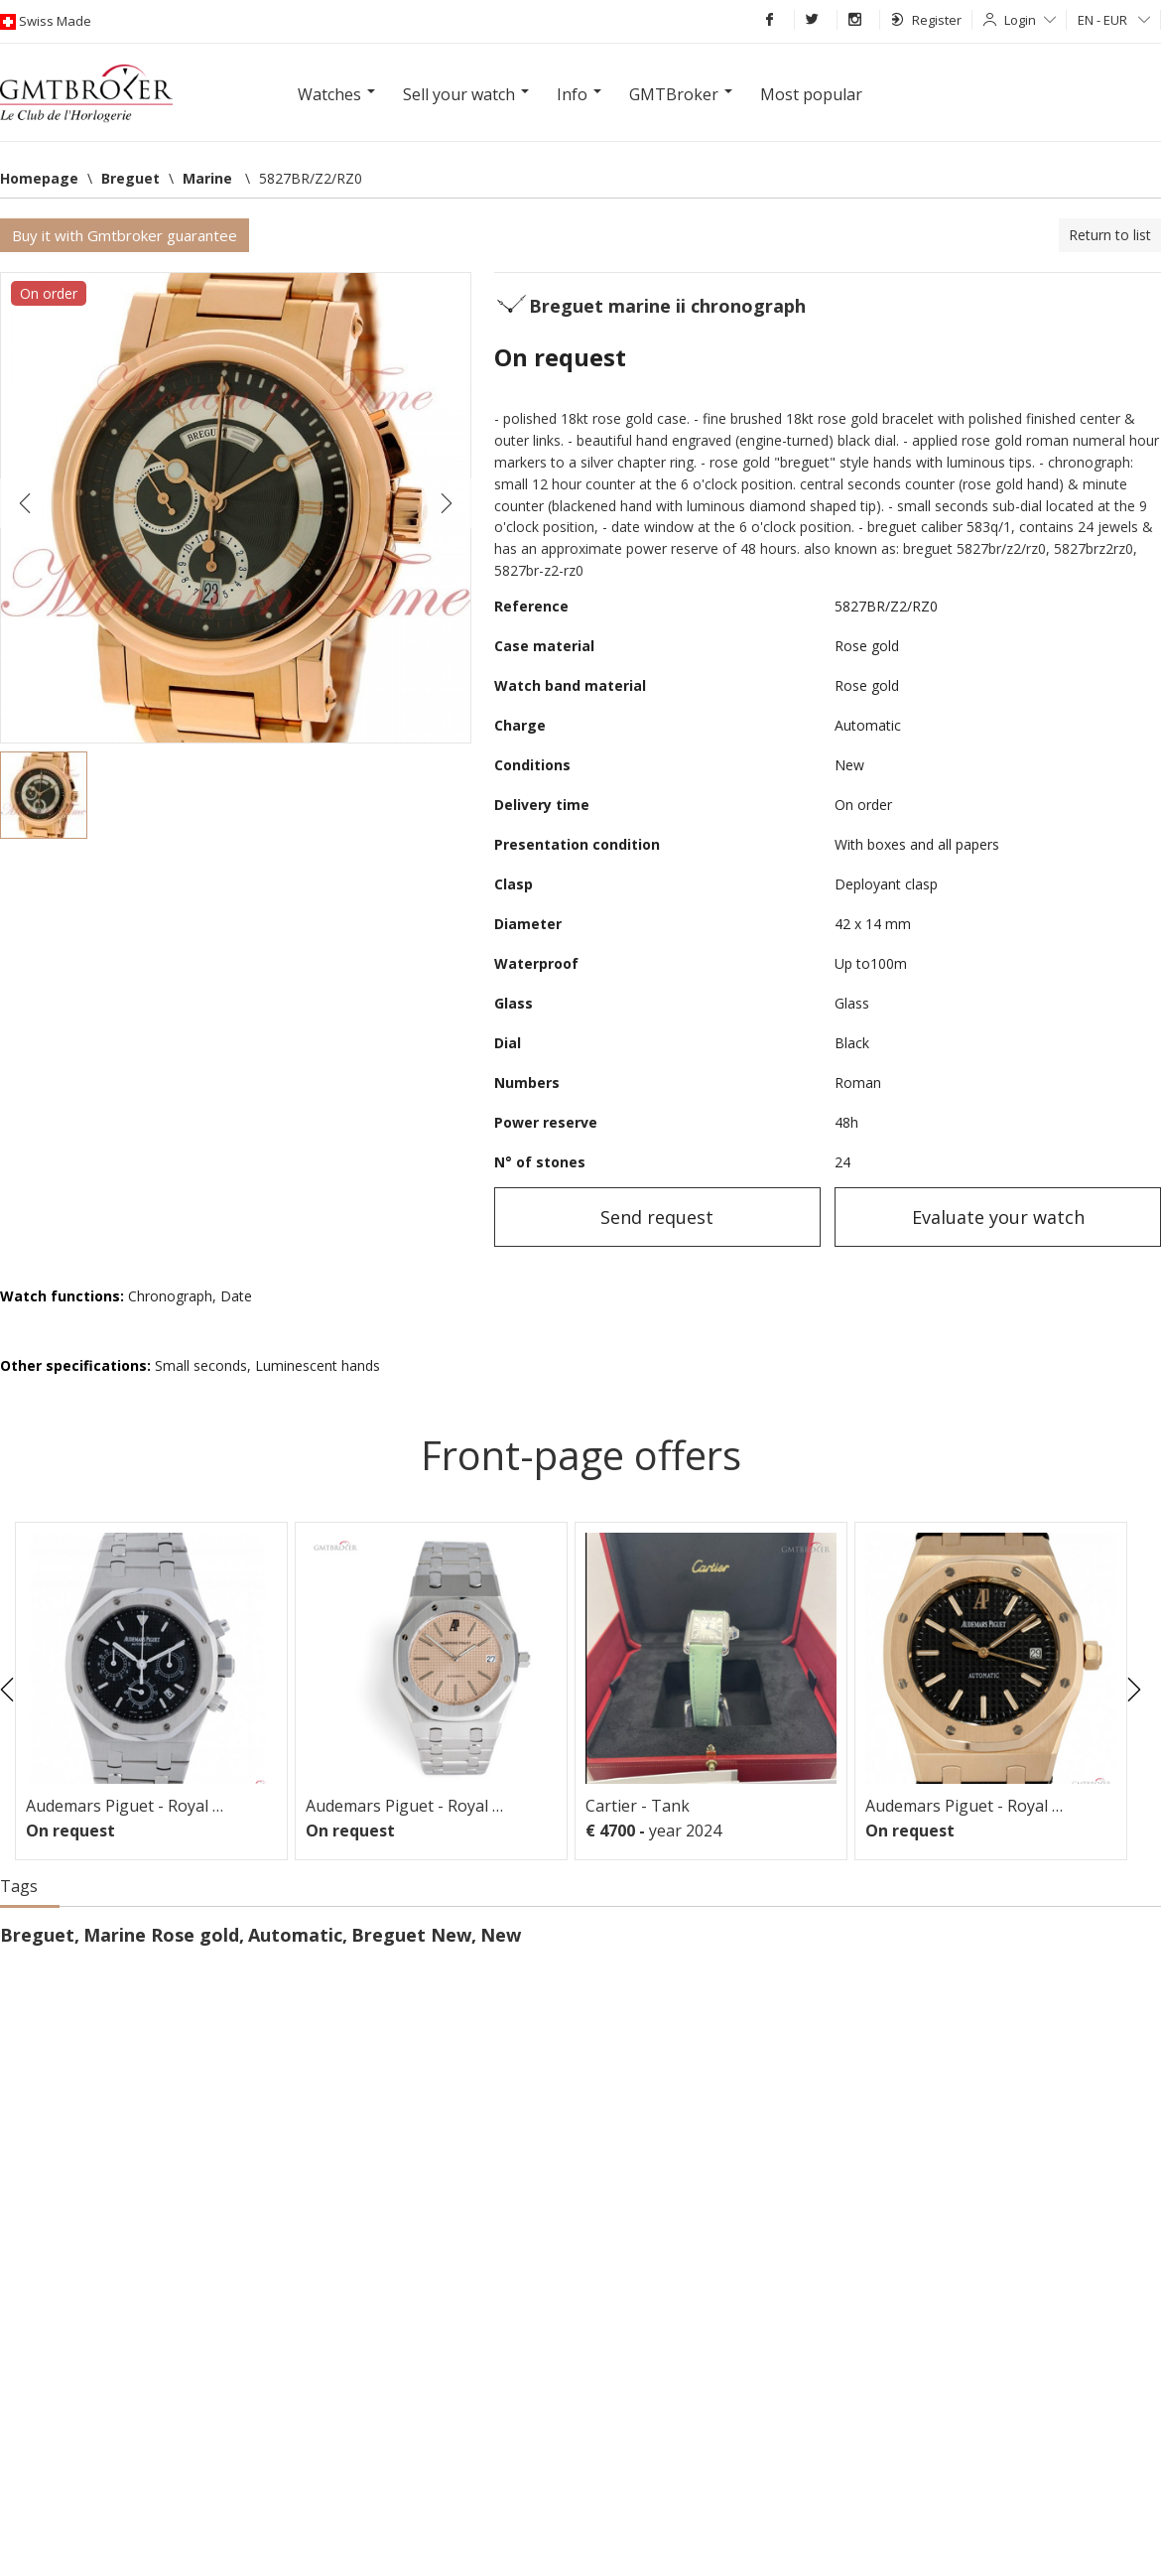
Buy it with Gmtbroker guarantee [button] (124, 235)
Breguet (37, 1935)
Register (926, 20)
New (500, 1935)
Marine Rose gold (161, 1935)
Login (1030, 20)
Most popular (811, 94)
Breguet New (411, 1935)
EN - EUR (1114, 20)
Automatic (295, 1935)
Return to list (1110, 234)
